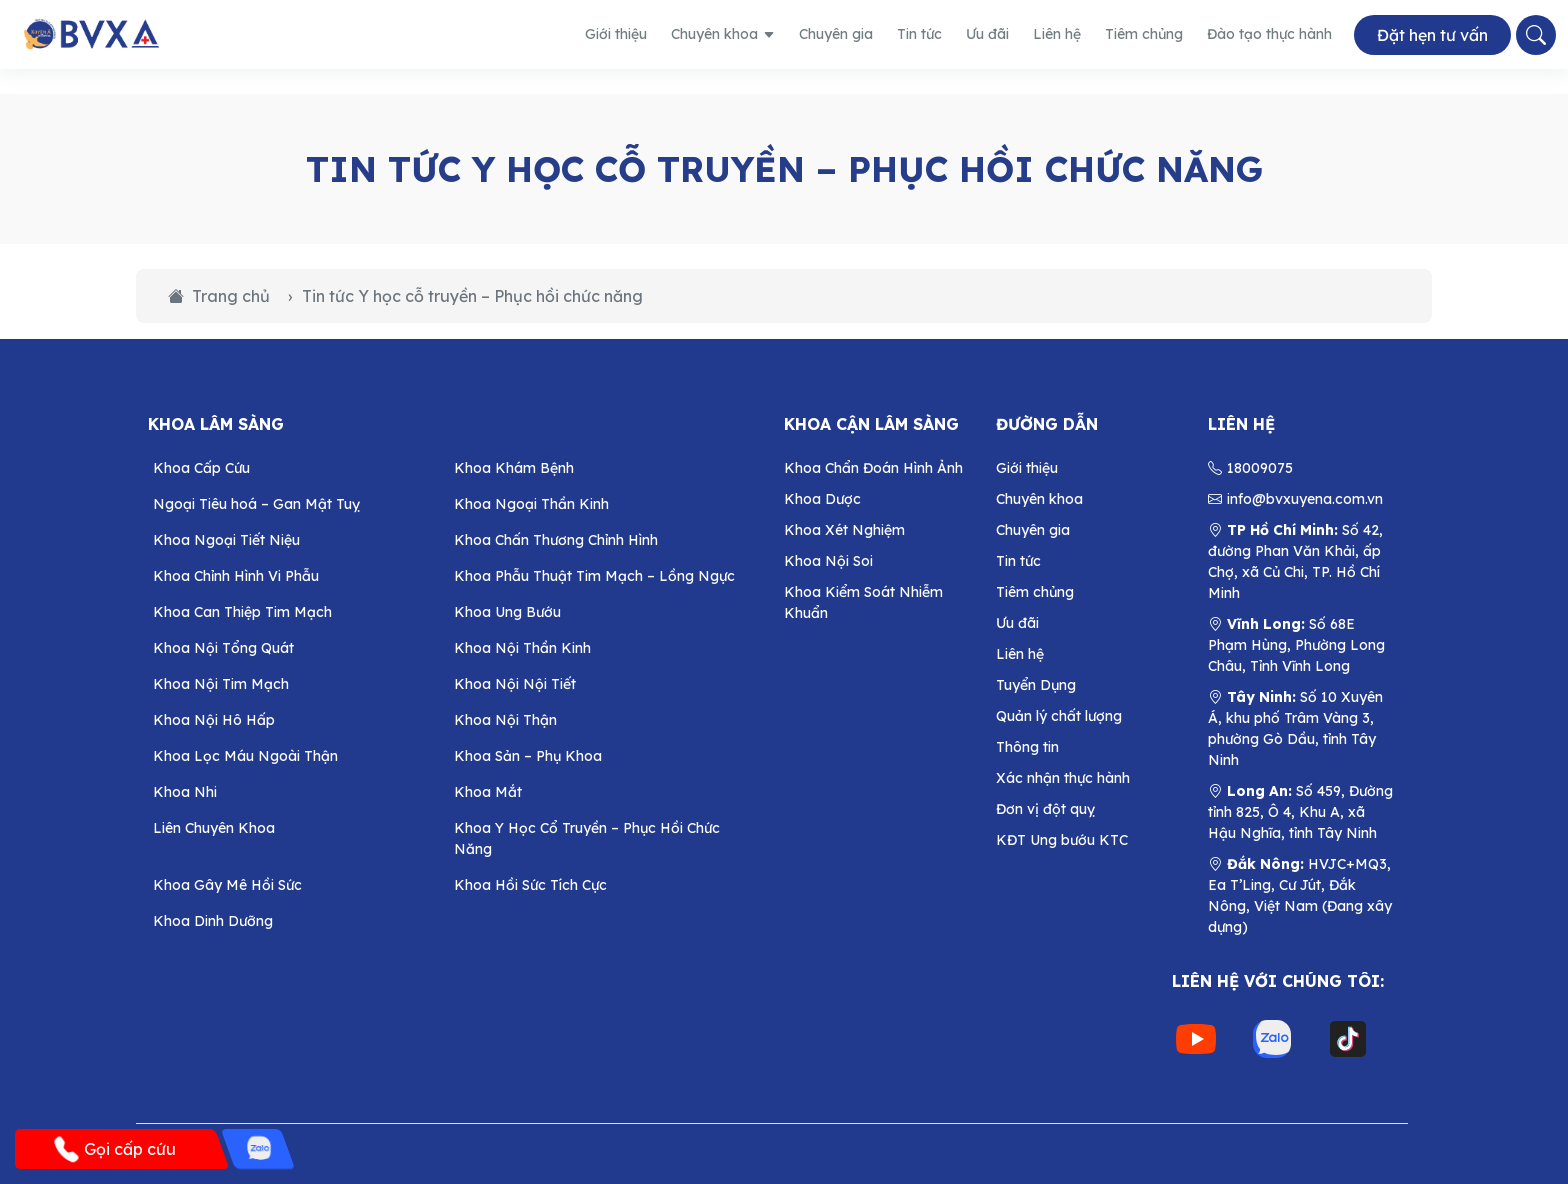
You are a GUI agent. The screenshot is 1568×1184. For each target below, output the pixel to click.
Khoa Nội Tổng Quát (223, 648)
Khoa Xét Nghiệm (844, 530)
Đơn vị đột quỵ (1045, 809)
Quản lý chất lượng (1059, 716)
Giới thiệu (616, 34)
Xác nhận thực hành (1063, 778)
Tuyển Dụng (1036, 685)
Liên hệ (1057, 34)
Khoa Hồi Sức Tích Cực (530, 885)
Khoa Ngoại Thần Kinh (531, 504)
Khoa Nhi (185, 792)
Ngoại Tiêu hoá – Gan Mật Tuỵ (256, 504)
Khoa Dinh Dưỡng (213, 921)
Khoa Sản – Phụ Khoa (528, 756)
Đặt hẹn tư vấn (1432, 35)
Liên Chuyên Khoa (214, 828)
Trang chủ (219, 296)
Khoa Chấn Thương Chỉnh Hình (556, 540)
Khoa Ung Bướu (507, 612)
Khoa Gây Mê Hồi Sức (227, 885)
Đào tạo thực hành (1269, 34)
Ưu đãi (987, 34)
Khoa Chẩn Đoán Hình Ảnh (873, 468)
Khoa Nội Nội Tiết (515, 684)
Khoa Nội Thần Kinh (522, 648)
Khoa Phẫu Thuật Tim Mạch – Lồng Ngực (594, 576)
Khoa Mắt (488, 792)
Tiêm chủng (1144, 34)
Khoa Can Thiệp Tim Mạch (242, 612)
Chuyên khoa (723, 34)
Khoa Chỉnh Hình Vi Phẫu (236, 576)
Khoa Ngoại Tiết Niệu (226, 540)
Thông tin (1027, 747)
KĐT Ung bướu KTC (1062, 840)
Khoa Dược (822, 499)
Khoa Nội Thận (505, 720)
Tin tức (919, 34)
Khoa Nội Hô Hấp (214, 720)
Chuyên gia (836, 34)
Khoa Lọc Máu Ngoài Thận (245, 756)
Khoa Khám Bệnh (514, 468)
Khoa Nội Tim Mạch (221, 684)
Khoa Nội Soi (828, 561)
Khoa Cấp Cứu (201, 468)
